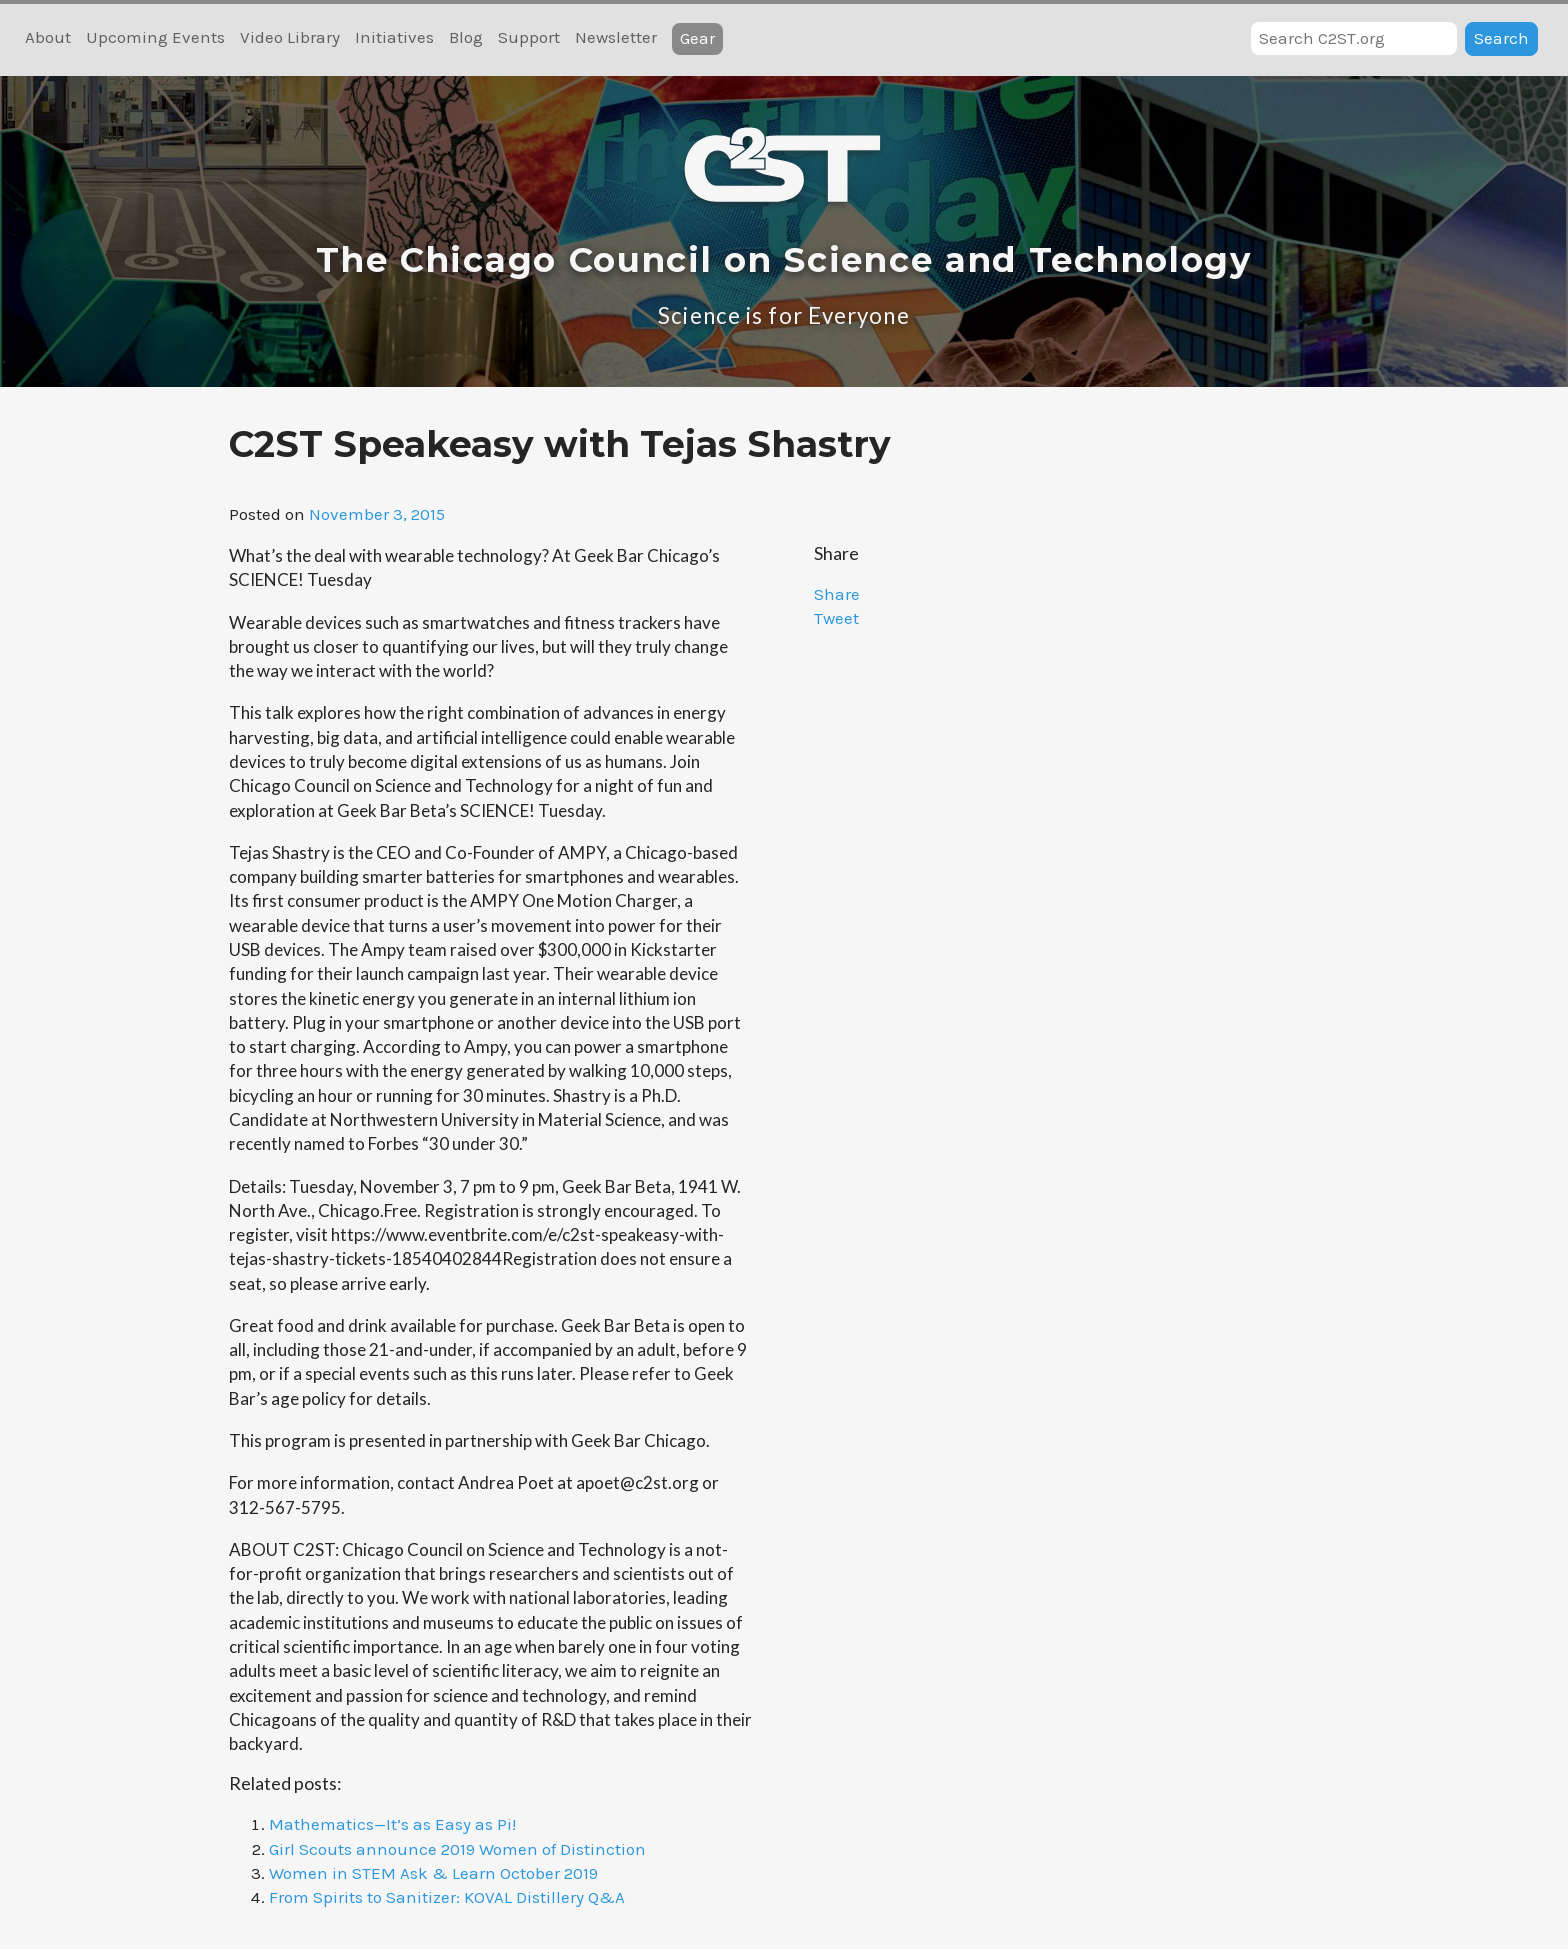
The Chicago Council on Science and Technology (784, 260)
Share (837, 594)
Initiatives (394, 37)
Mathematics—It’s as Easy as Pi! (392, 1824)
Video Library (290, 37)
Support (529, 37)
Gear (697, 38)
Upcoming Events (155, 37)
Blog (466, 37)
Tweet (836, 618)
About (48, 37)
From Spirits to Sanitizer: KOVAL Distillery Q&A (447, 1897)
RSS (765, 39)
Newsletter (616, 37)
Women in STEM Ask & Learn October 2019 (433, 1873)
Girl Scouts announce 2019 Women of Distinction (457, 1849)
